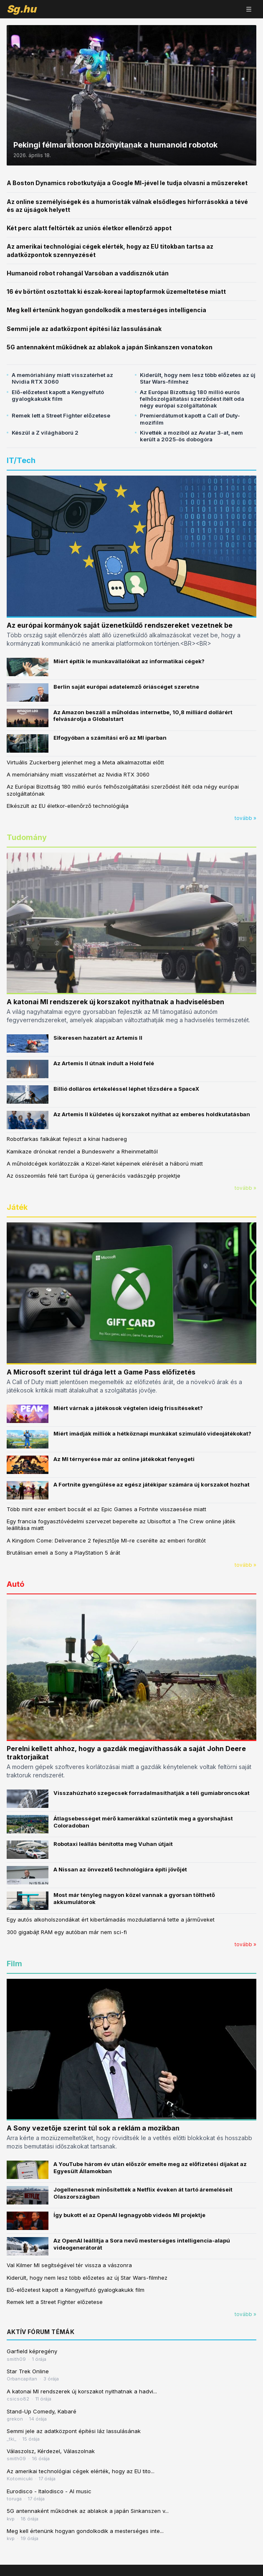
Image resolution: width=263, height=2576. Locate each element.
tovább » (245, 818)
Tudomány (27, 837)
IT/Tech (21, 460)
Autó (15, 1584)
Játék (17, 1207)
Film (14, 1963)
